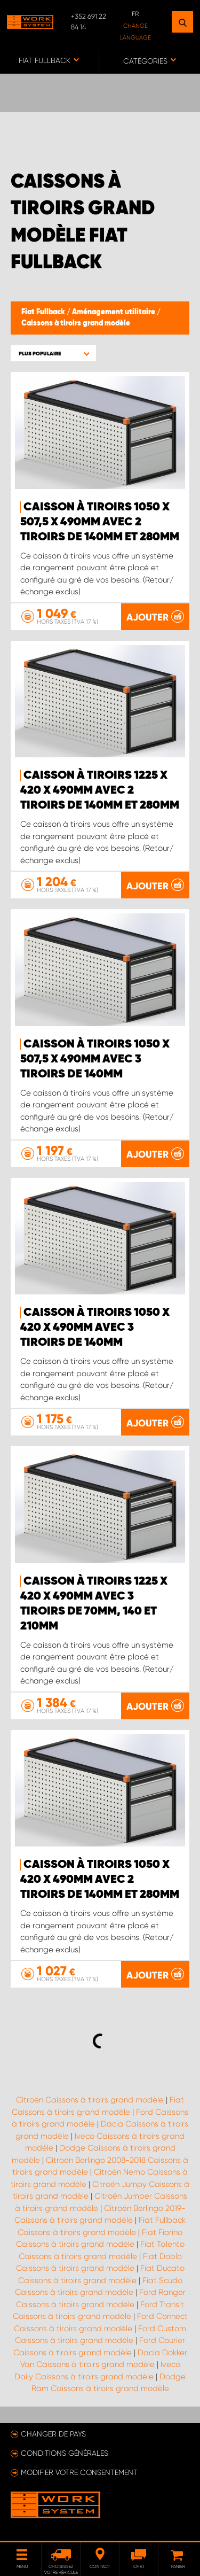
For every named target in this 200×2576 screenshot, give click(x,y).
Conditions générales (64, 2453)
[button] (53, 353)
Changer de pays (53, 2434)
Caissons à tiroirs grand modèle (75, 323)
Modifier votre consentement (79, 2472)
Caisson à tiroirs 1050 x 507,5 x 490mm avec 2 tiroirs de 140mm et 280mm (99, 522)
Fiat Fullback (44, 312)
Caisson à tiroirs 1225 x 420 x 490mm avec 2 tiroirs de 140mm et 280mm (99, 790)
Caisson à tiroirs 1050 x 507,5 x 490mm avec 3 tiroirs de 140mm (95, 1059)
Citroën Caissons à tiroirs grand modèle (90, 2100)
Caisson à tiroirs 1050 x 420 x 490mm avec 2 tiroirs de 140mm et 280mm (99, 1879)
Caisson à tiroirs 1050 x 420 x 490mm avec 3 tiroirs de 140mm (95, 1327)
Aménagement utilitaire (114, 312)
